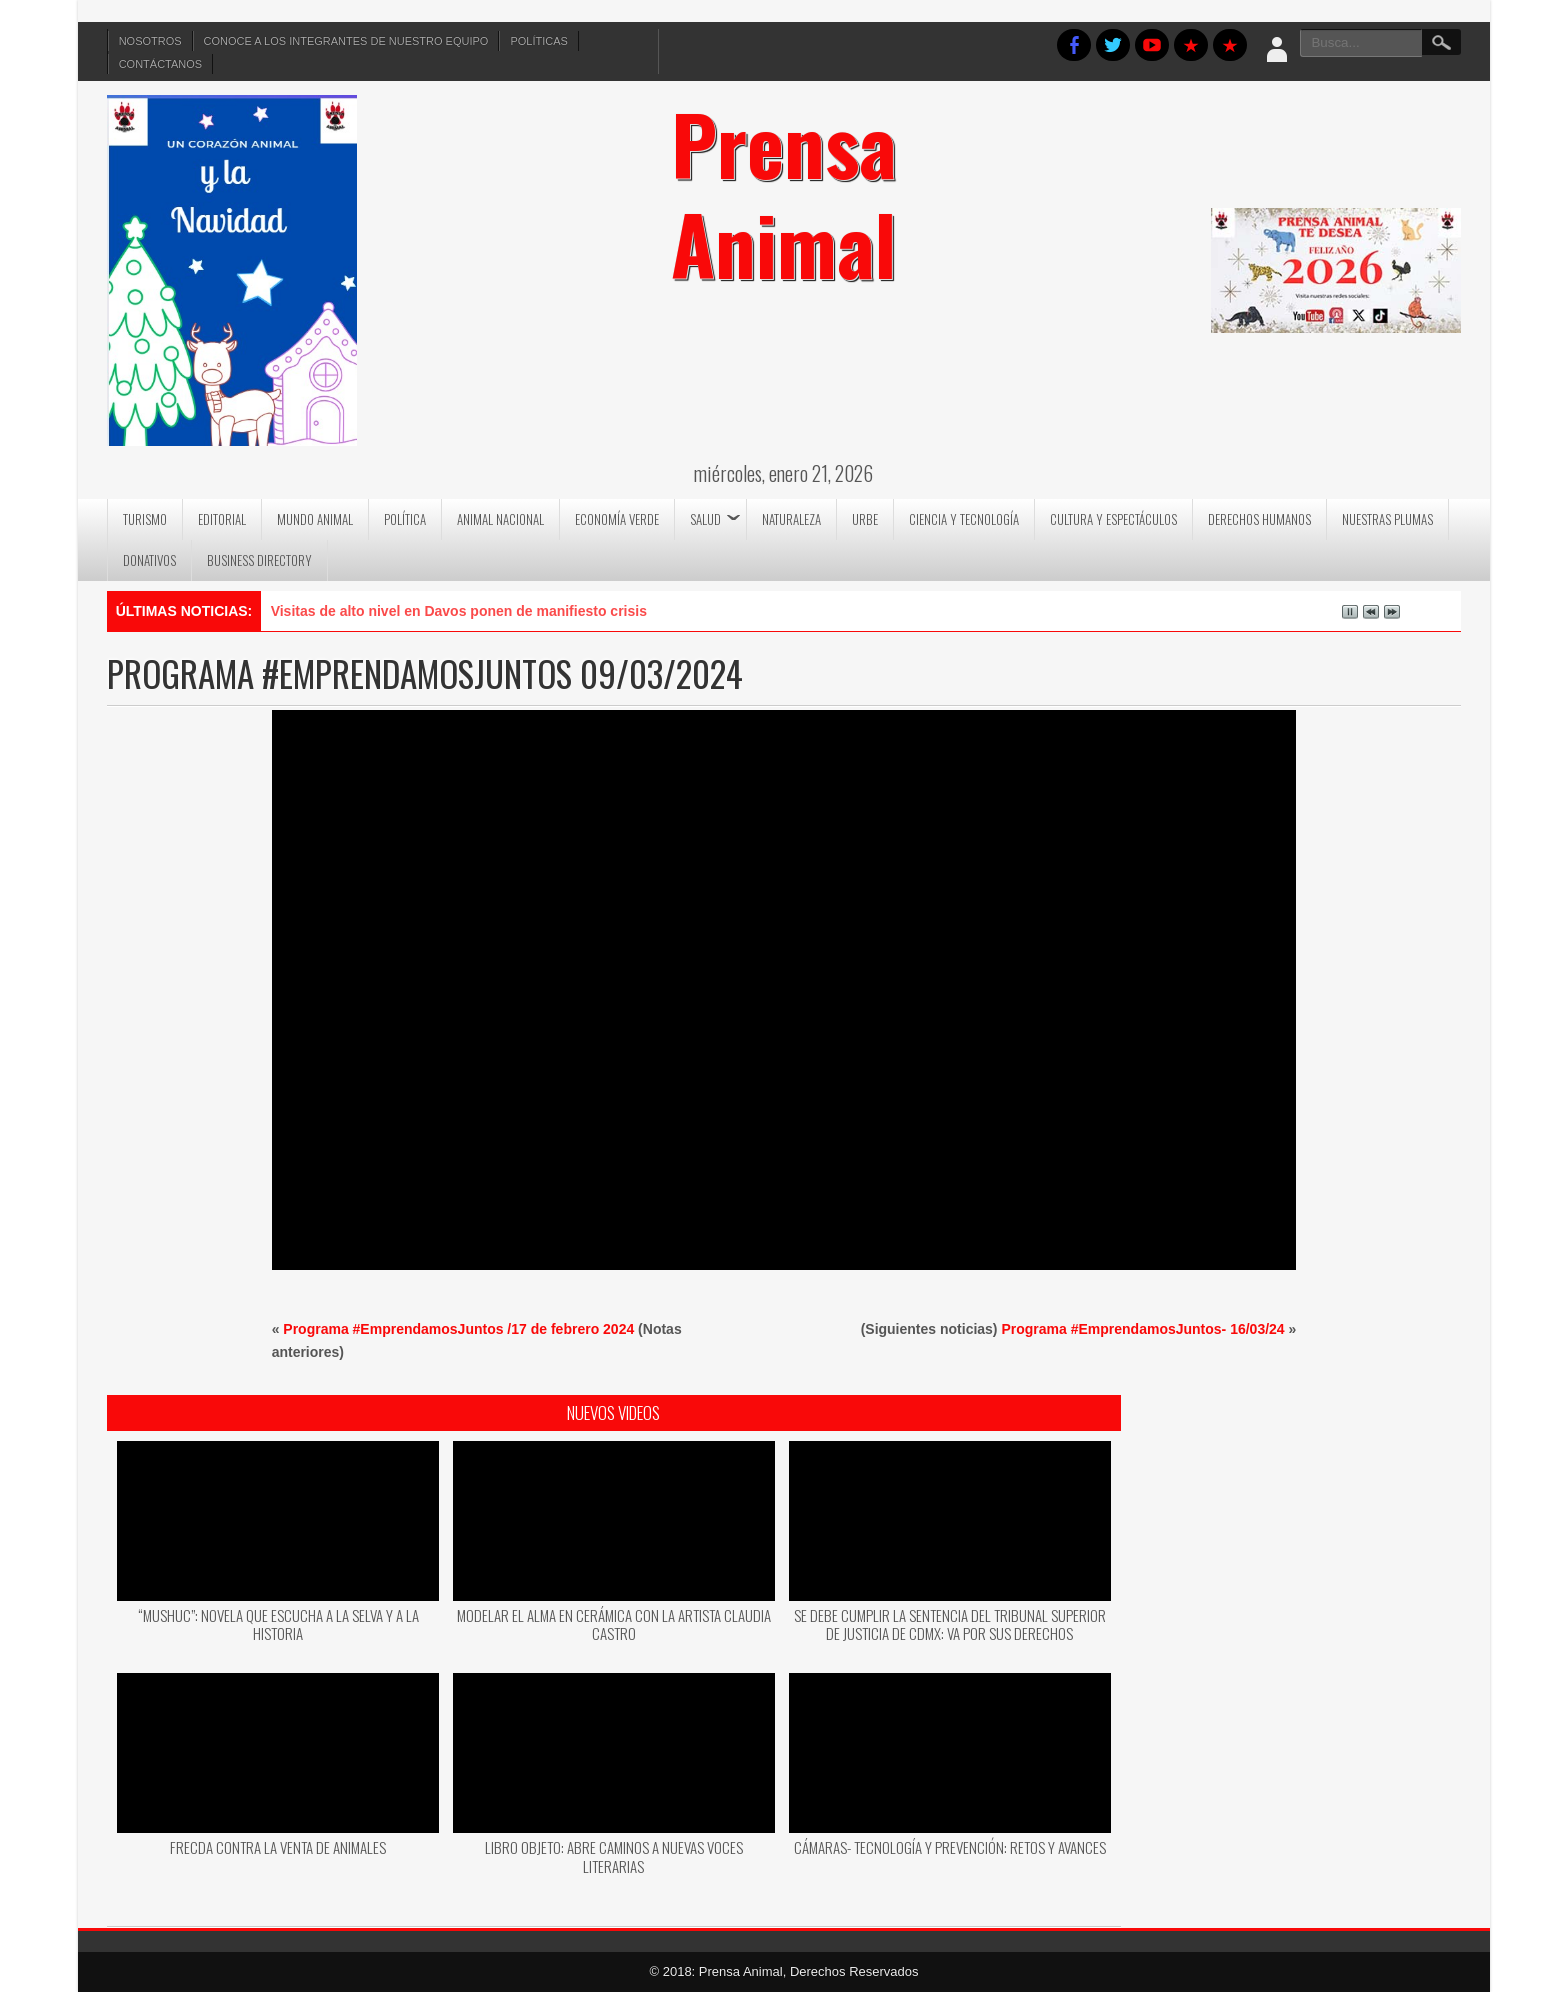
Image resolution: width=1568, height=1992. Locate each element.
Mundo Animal (315, 519)
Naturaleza (791, 519)
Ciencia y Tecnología (964, 519)
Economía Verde (617, 519)
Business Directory (259, 560)
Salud (705, 519)
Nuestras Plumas (1387, 519)
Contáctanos (161, 64)
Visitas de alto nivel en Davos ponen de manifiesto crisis (459, 611)
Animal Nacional (500, 519)
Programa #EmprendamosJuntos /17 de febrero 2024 (458, 1329)
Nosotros (150, 41)
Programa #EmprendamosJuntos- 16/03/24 (1142, 1329)
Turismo (145, 519)
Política (405, 519)
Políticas (538, 41)
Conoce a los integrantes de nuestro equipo (346, 41)
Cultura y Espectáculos (1113, 519)
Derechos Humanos (1259, 519)
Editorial (222, 519)
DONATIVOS (149, 560)
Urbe (865, 519)
